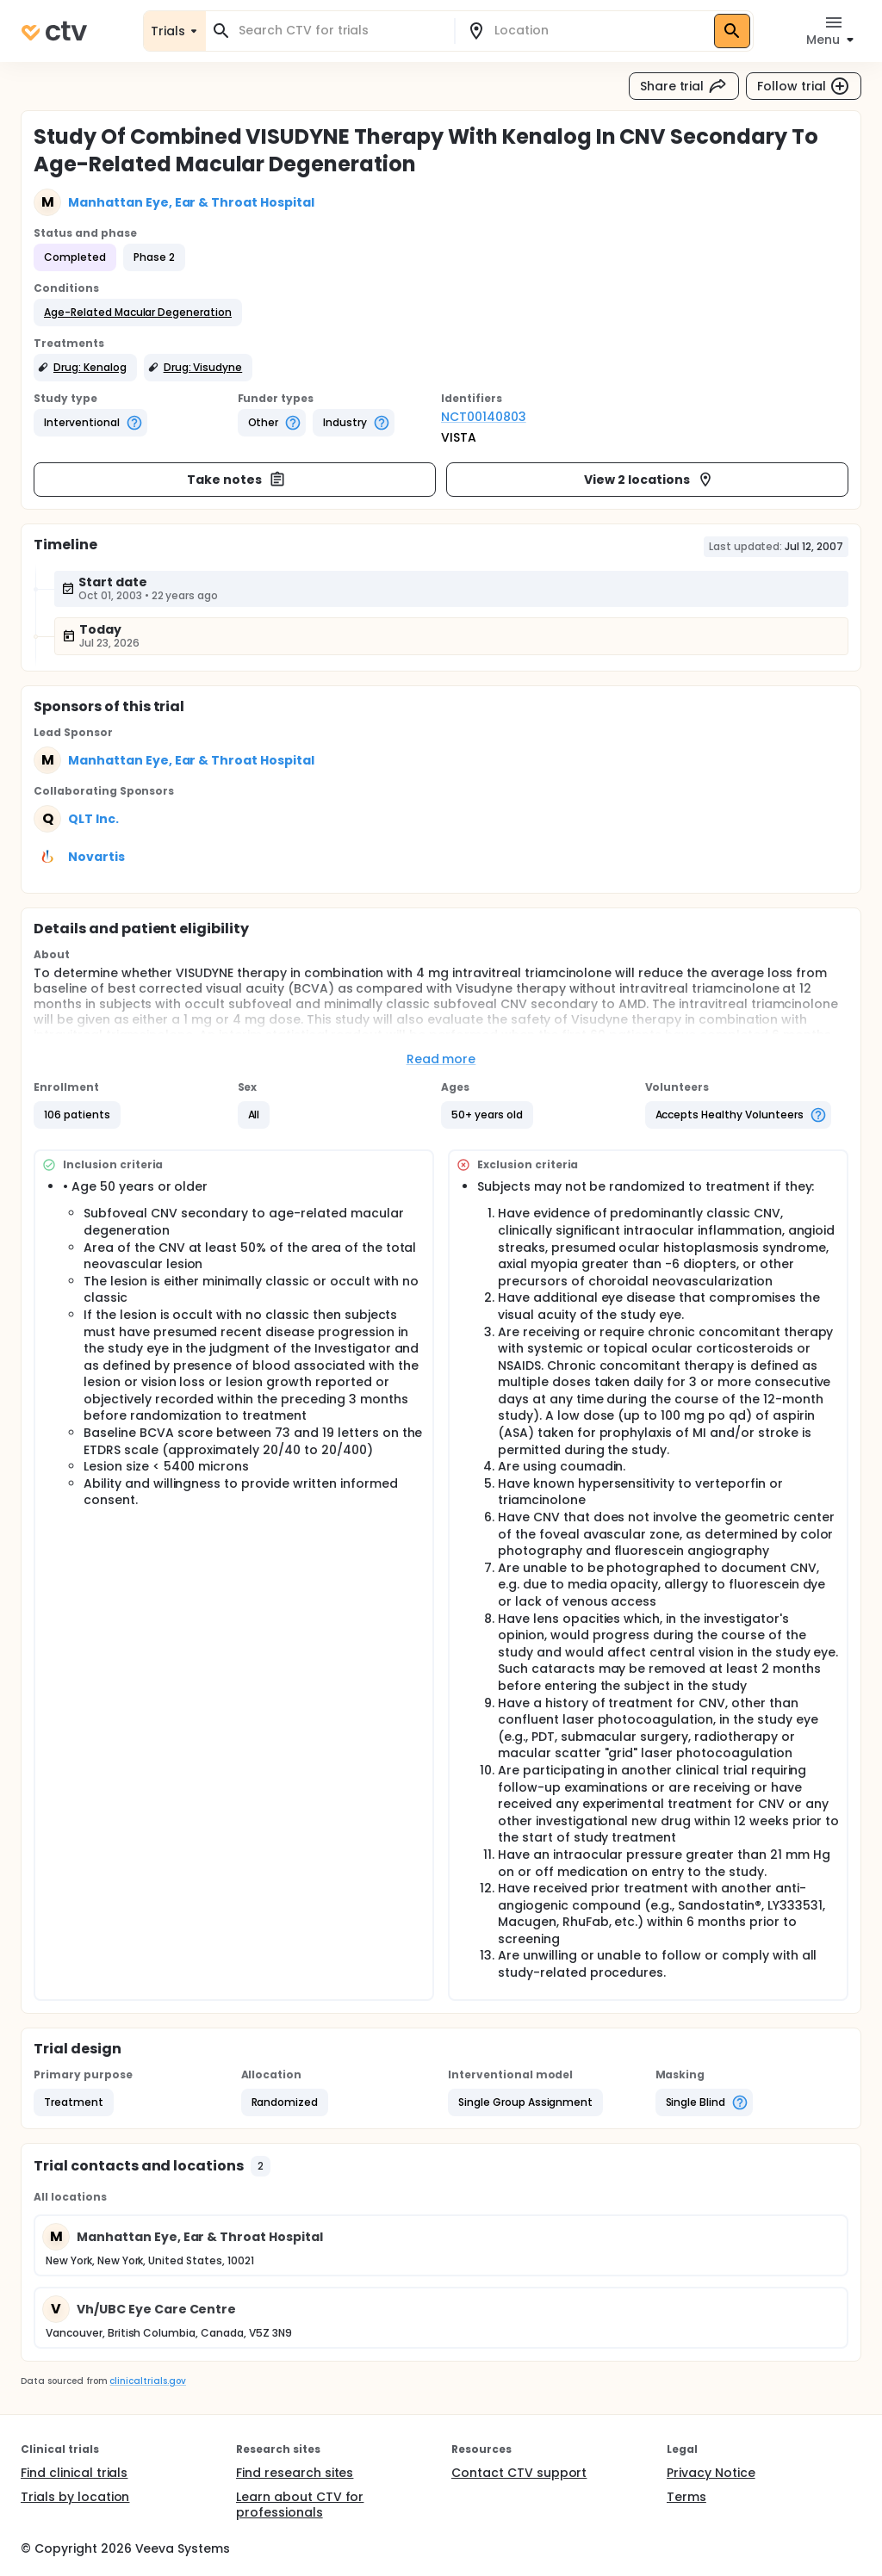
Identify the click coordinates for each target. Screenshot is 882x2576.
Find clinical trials (74, 2472)
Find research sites (294, 2472)
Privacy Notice (711, 2472)
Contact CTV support (519, 2472)
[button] (138, 312)
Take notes (236, 479)
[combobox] (340, 30)
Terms (686, 2497)
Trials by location (75, 2497)
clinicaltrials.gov (147, 2381)
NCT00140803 (483, 416)
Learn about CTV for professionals (299, 2504)
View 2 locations (649, 479)
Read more (441, 1059)
